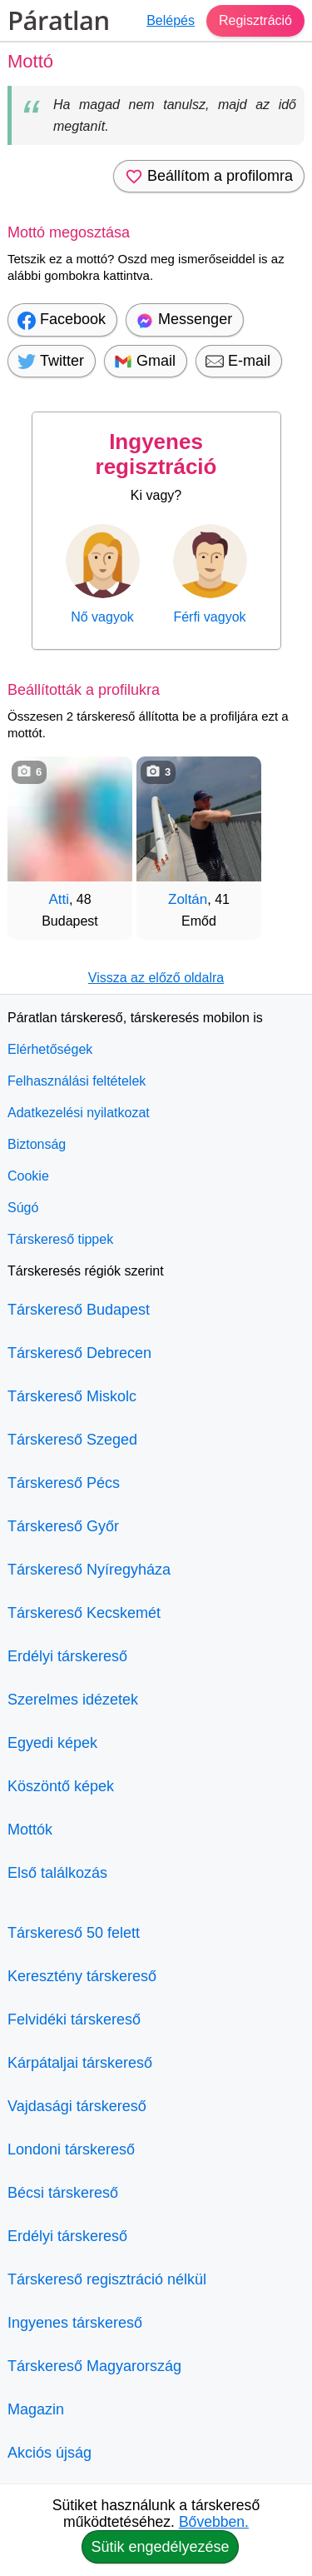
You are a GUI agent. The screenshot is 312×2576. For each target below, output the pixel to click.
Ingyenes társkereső (74, 2322)
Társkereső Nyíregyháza (89, 1569)
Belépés (170, 20)
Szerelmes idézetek (72, 1699)
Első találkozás (57, 1873)
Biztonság (36, 1144)
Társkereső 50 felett (73, 1933)
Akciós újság (49, 2452)
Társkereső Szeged (72, 1439)
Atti (58, 899)
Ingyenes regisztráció (156, 454)
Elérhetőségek (49, 1049)
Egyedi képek (52, 1743)
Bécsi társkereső (62, 2192)
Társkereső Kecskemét (84, 1613)
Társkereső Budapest (78, 1309)
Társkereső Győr (63, 1526)
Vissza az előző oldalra (156, 978)
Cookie (28, 1176)
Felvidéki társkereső (74, 2019)
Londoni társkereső (71, 2149)
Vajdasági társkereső (76, 2106)
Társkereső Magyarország (94, 2366)
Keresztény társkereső (81, 1976)
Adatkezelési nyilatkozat (78, 1113)
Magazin (35, 2409)
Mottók (29, 1829)
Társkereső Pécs (63, 1483)
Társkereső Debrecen (79, 1353)
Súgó (22, 1208)
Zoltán (187, 899)
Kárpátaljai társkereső (79, 2062)
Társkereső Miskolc (71, 1396)
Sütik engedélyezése (160, 2547)
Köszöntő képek (60, 1786)
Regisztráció (255, 20)
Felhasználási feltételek (76, 1081)
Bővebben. (214, 2522)
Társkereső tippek (60, 1239)
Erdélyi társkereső (67, 1656)
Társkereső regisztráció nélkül (106, 2279)
